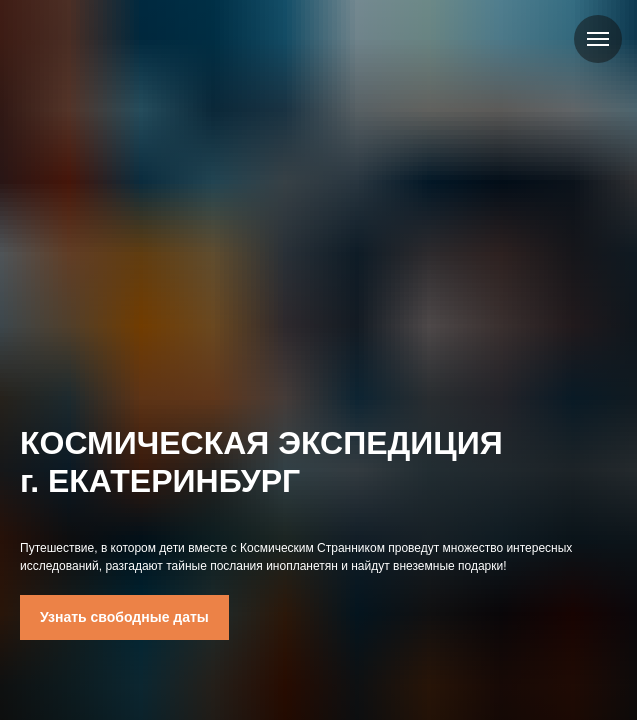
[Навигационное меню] (598, 39)
